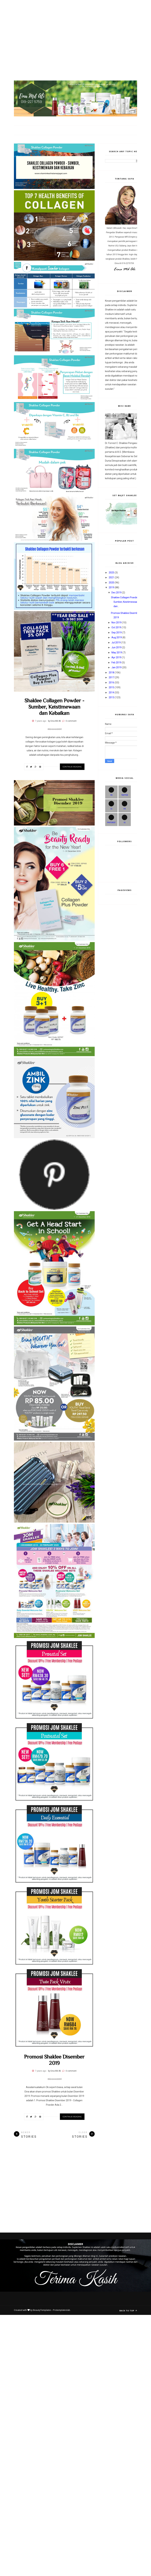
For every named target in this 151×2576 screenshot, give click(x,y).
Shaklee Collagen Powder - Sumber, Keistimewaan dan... (125, 602)
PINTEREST (111, 819)
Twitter (124, 791)
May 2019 (116, 652)
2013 (111, 697)
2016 (111, 682)
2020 (111, 582)
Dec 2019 (116, 592)
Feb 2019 (116, 662)
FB (111, 791)
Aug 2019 (116, 637)
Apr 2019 (116, 657)
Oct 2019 (116, 627)
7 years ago (40, 721)
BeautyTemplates (42, 2310)
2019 (111, 587)
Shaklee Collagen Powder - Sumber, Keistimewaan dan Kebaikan (54, 706)
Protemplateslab (61, 2310)
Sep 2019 (116, 632)
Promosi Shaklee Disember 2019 (54, 2060)
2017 (111, 677)
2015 (111, 687)
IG (111, 805)
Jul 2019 (116, 642)
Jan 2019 (116, 667)
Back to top (128, 2310)
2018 (111, 672)
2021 (111, 577)
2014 (111, 692)
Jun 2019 (116, 647)
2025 (111, 572)
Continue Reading (72, 767)
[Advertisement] (32, 32)
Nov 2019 (116, 622)
